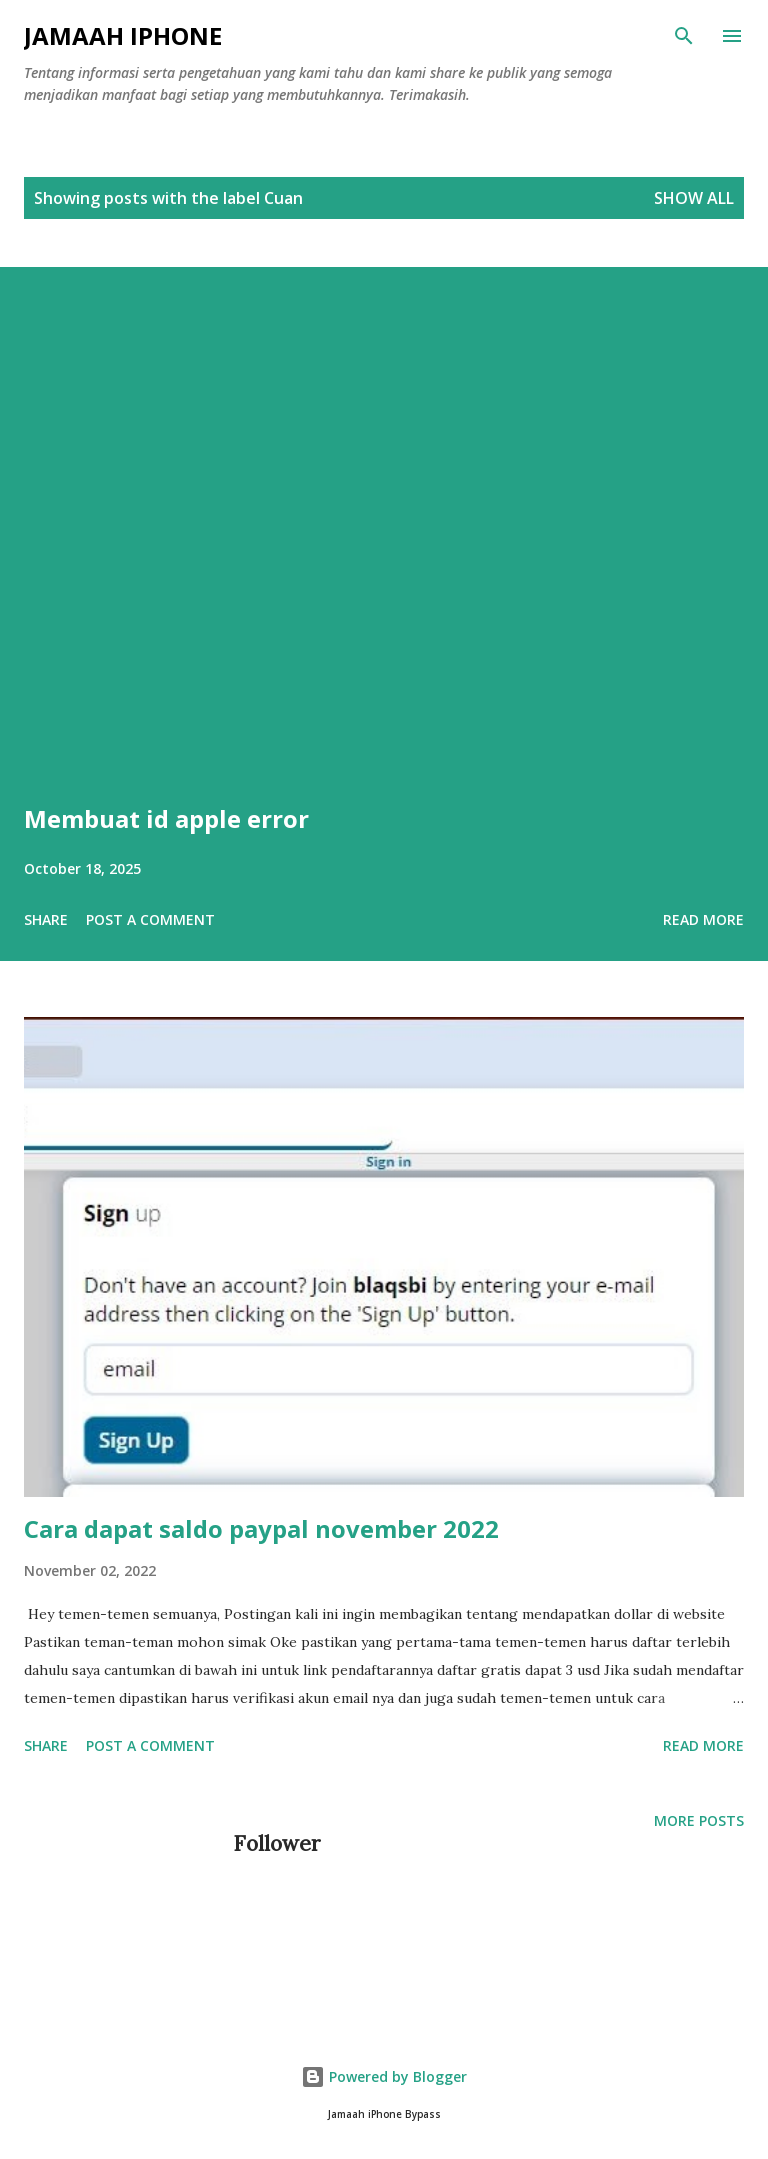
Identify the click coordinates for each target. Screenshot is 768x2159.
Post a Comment (150, 919)
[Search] (684, 36)
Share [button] (46, 919)
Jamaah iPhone (123, 35)
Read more (703, 919)
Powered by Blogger (384, 2076)
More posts (699, 1820)
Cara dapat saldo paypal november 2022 (261, 1528)
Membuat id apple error (166, 818)
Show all (694, 198)
